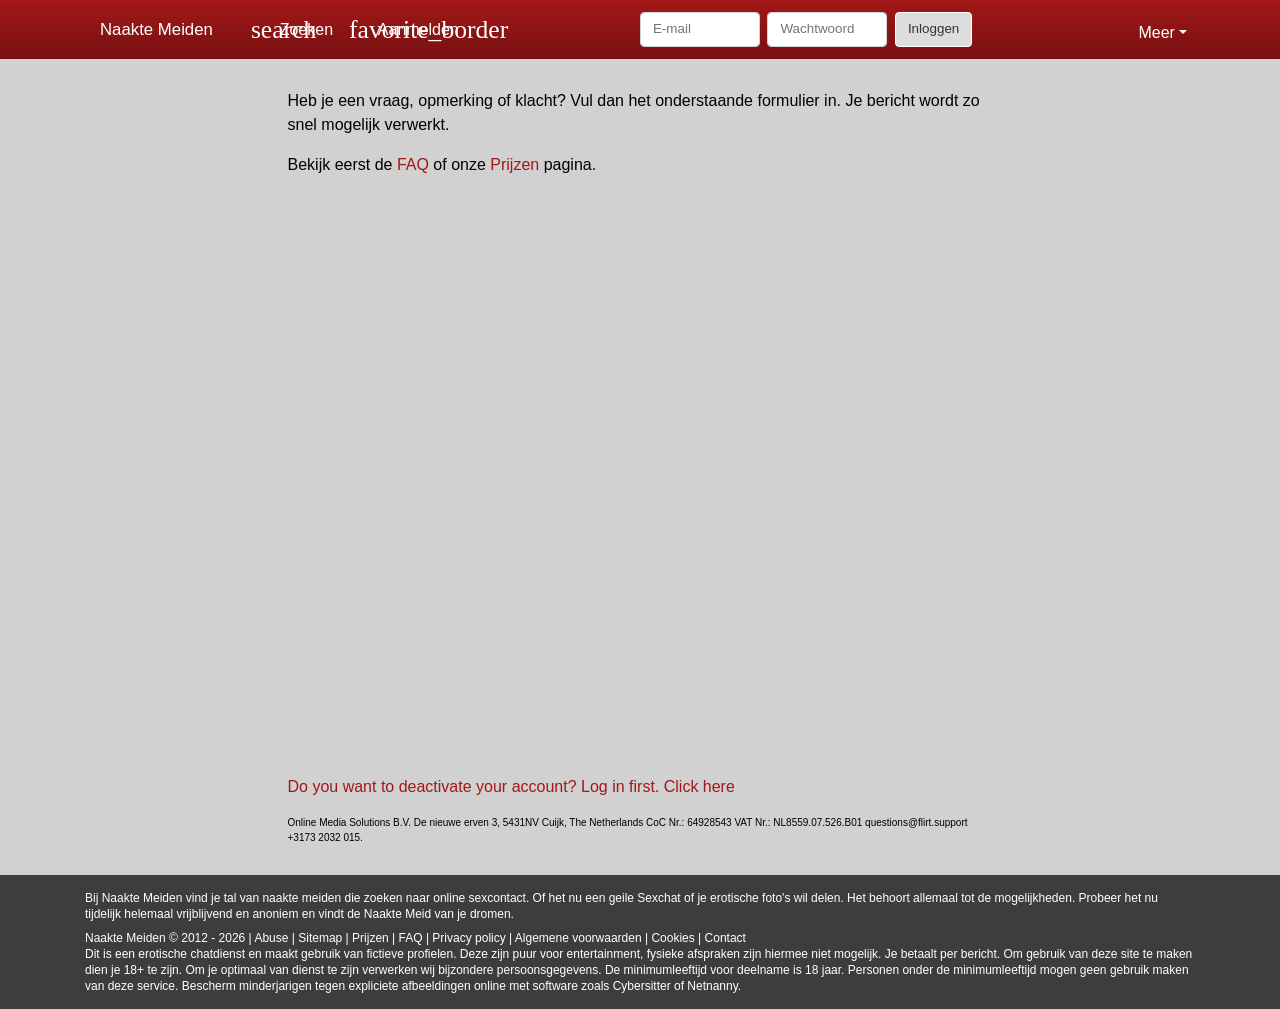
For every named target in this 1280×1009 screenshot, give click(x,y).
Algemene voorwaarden (578, 938)
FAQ (413, 164)
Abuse (271, 938)
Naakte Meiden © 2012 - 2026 (165, 938)
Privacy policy (468, 938)
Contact (725, 938)
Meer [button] (1156, 32)
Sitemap (320, 938)
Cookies (672, 938)
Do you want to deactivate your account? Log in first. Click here (511, 786)
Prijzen (514, 164)
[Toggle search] (292, 29)
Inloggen (933, 28)
